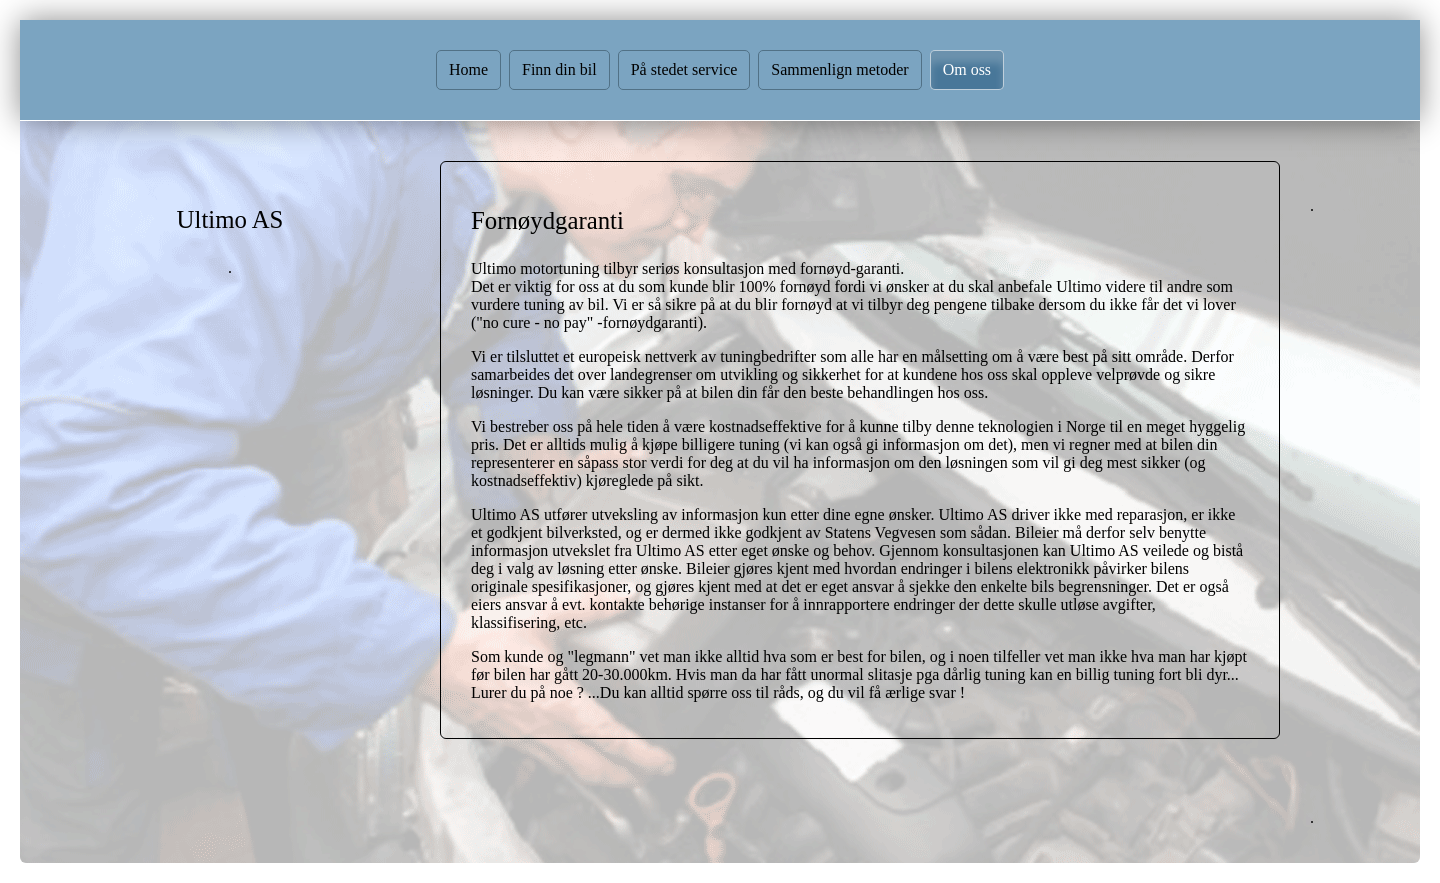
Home (468, 69)
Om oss (967, 69)
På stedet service (684, 69)
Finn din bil (559, 69)
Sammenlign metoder (839, 69)
